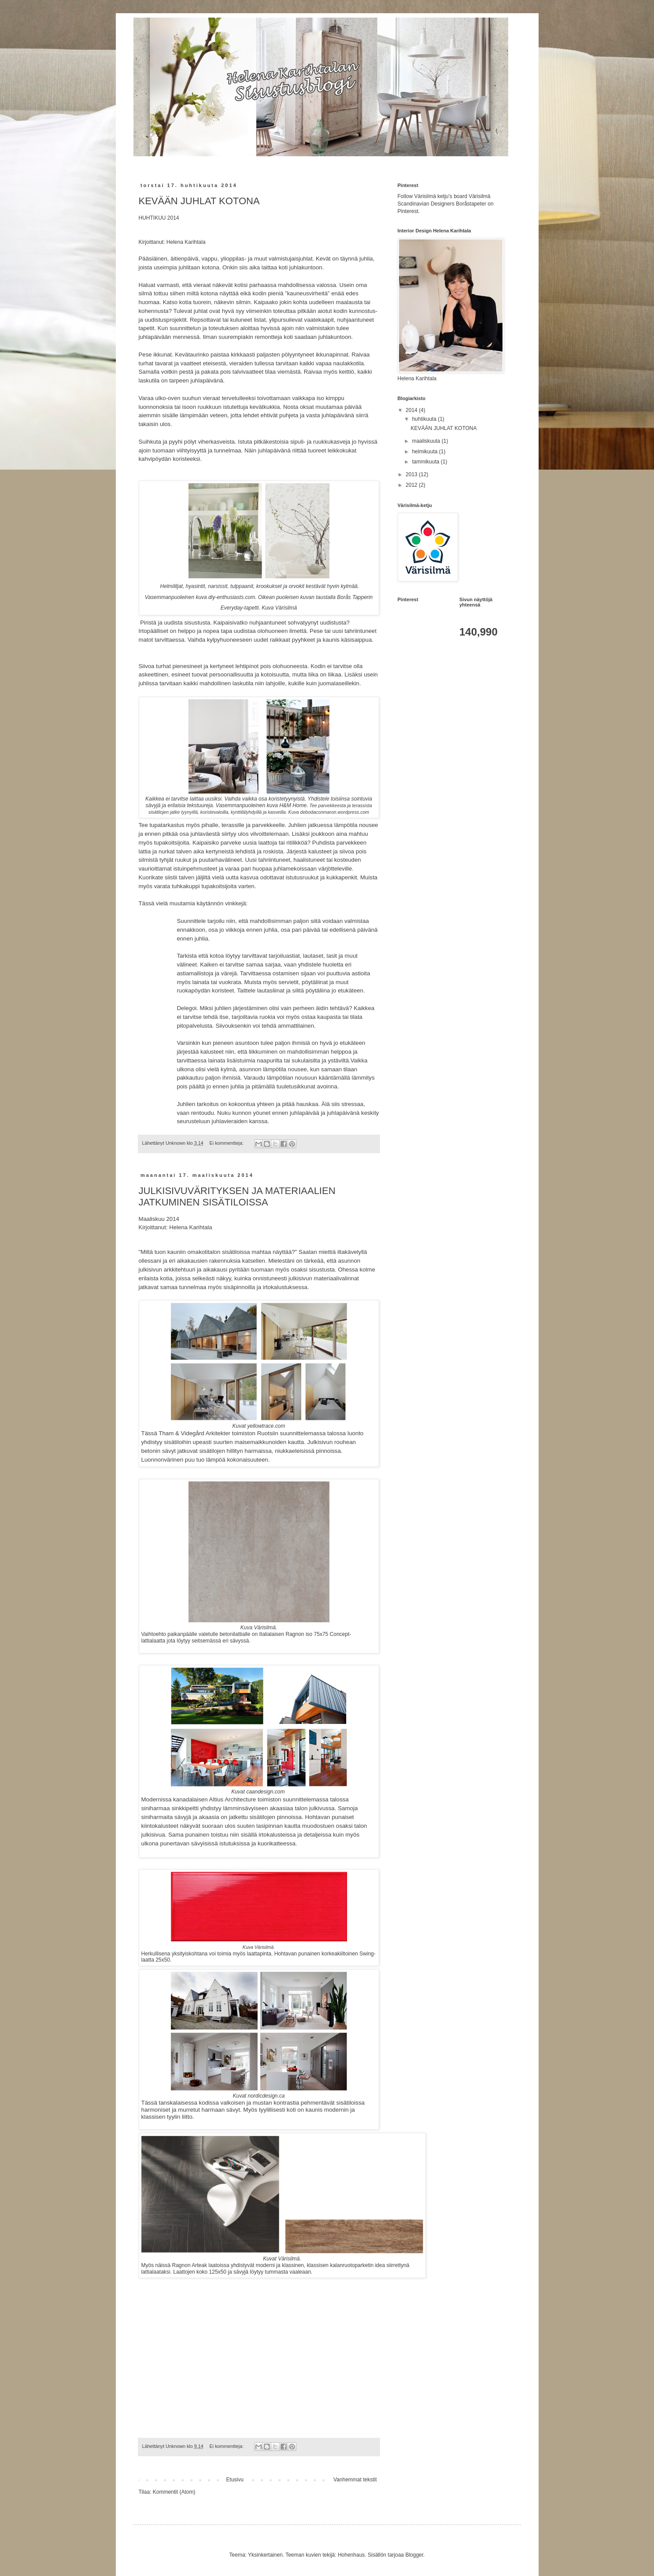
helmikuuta (425, 451)
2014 (412, 410)
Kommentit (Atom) (174, 2492)
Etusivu (235, 2480)
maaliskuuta (426, 441)
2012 (412, 485)
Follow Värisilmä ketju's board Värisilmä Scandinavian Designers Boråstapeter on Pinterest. (446, 203)
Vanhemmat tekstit (355, 2480)
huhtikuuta (425, 419)
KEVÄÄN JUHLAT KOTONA (199, 200)
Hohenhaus (351, 2555)
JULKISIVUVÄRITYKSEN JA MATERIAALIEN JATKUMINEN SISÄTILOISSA (237, 1196)
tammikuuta (426, 462)
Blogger (414, 2555)
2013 (412, 474)
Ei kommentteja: (227, 1143)
